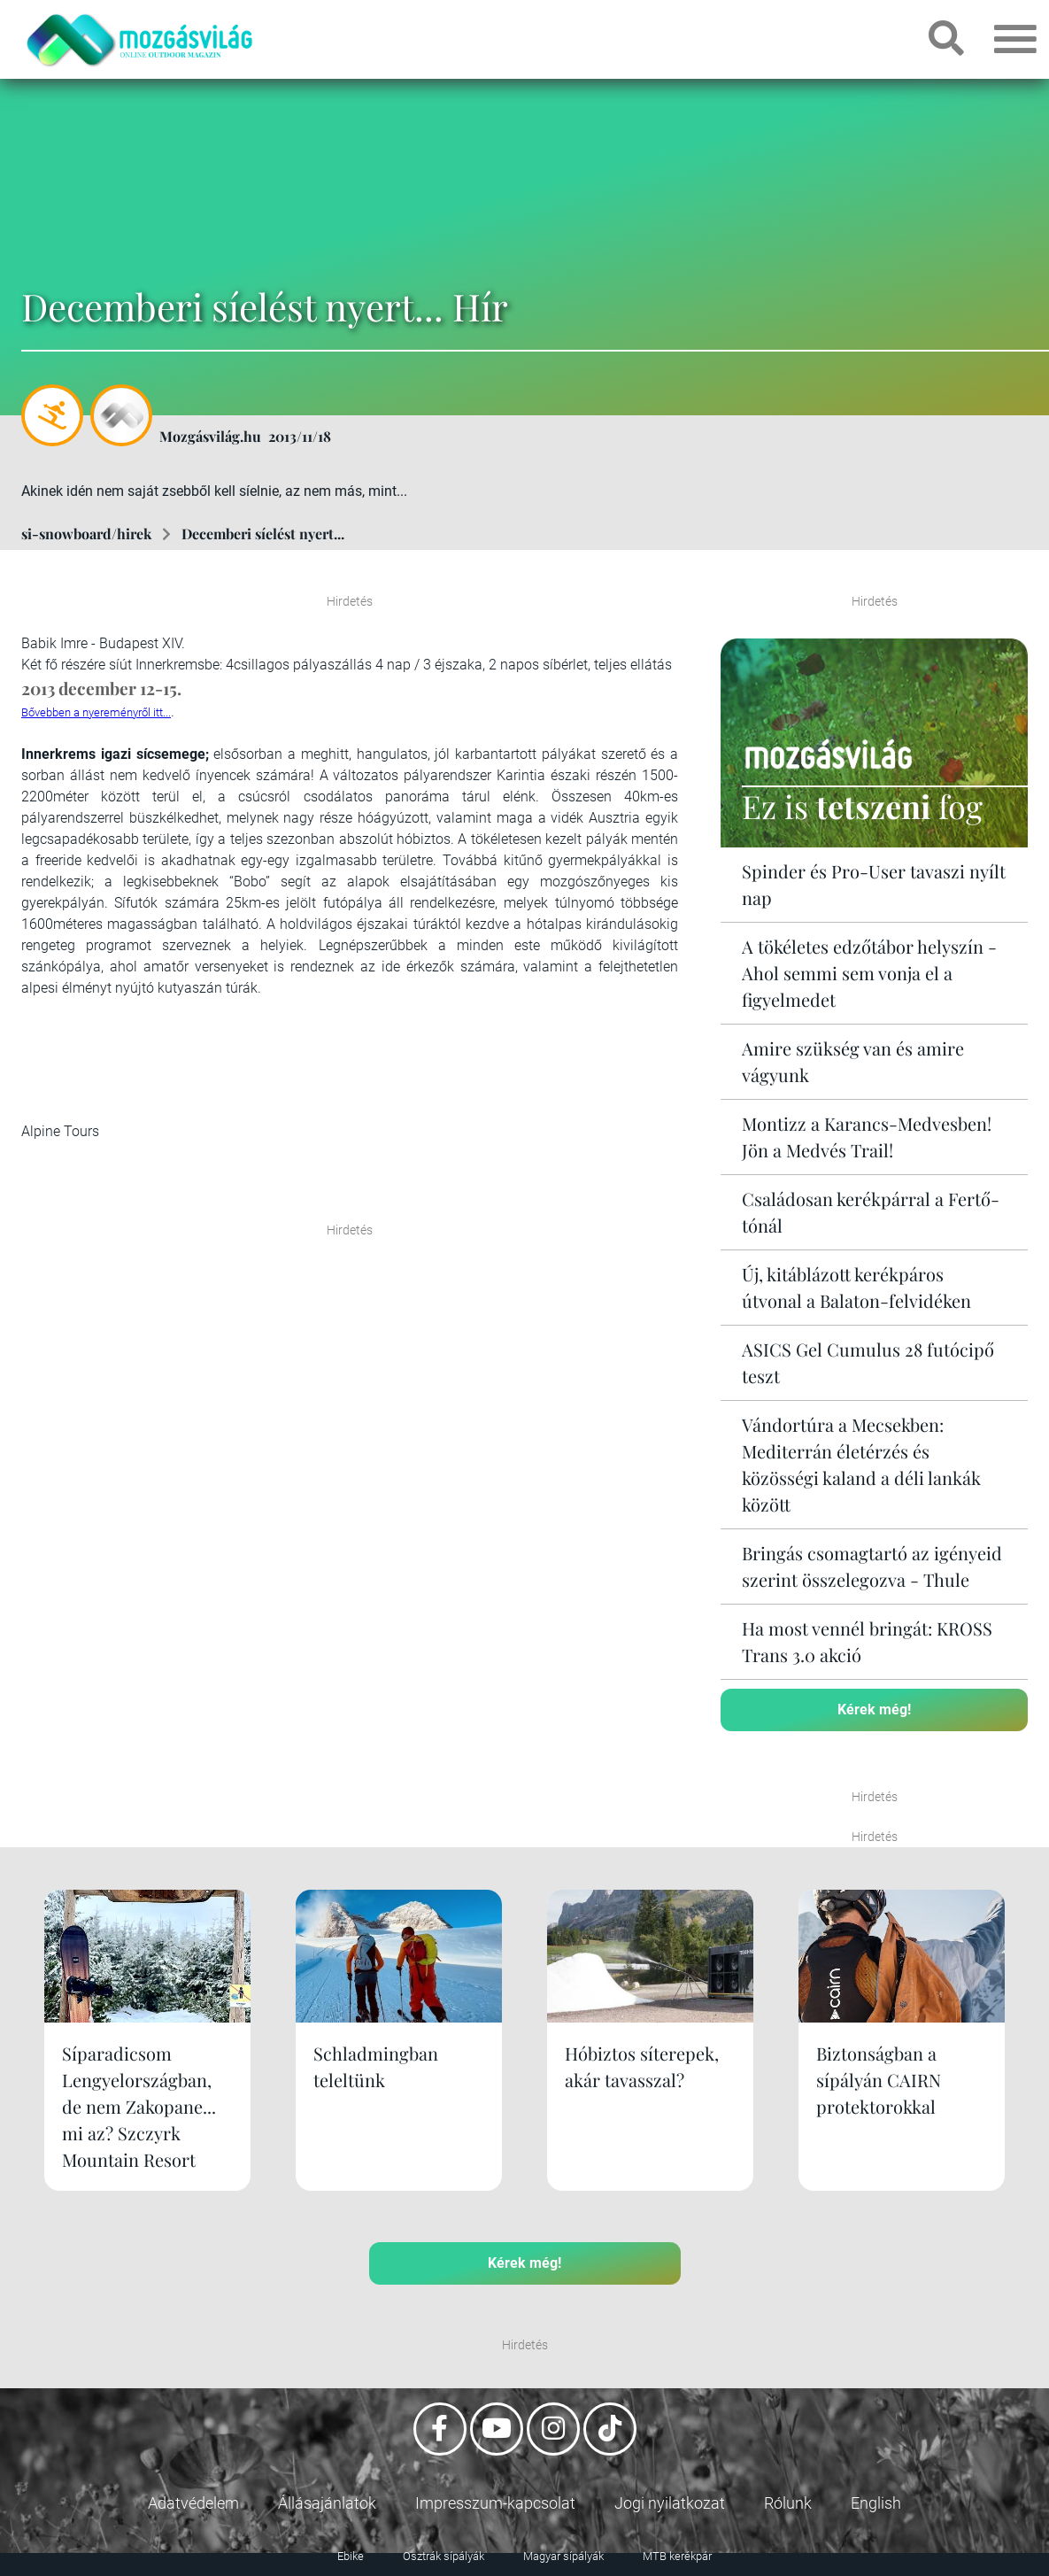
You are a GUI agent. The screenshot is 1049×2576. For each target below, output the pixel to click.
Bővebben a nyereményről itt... (96, 712)
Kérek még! (874, 1709)
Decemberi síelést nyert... (262, 533)
